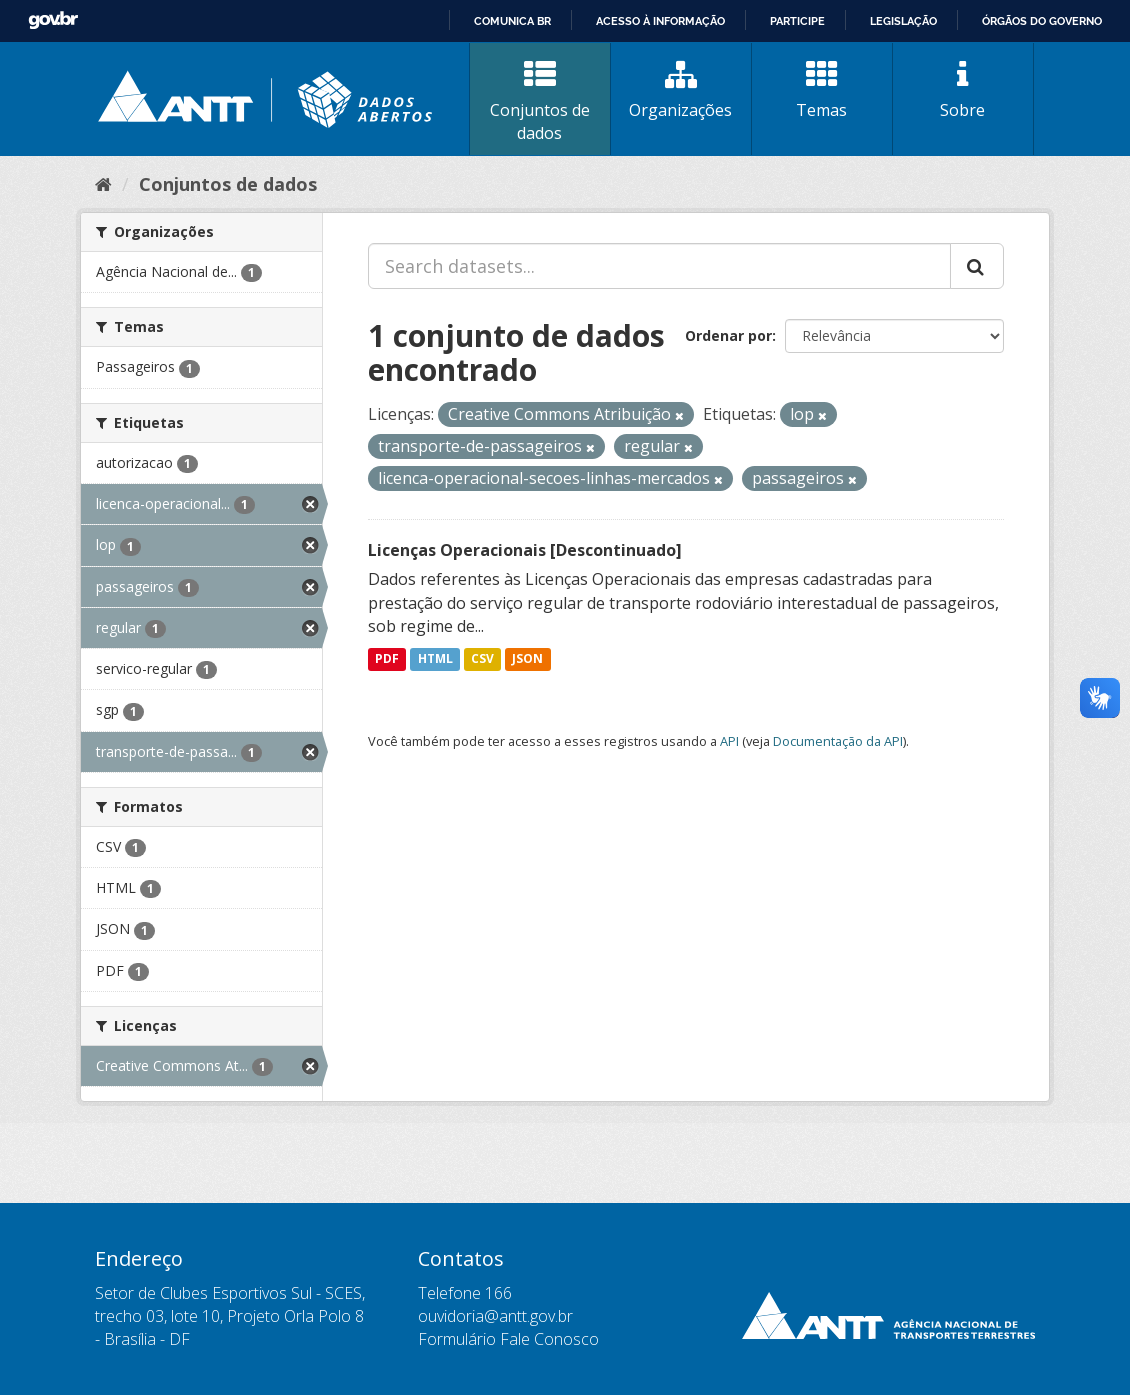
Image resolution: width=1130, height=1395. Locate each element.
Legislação (903, 21)
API (729, 741)
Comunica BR (512, 21)
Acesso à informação (660, 21)
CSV (482, 658)
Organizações (681, 90)
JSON (527, 658)
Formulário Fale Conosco (508, 1339)
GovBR (53, 20)
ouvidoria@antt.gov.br (495, 1316)
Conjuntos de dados (540, 101)
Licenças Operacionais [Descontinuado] (525, 550)
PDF (387, 658)
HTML (435, 658)
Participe (797, 21)
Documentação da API (838, 741)
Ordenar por (728, 335)
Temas (822, 90)
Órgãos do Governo (1042, 21)
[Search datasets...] (659, 266)
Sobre (963, 90)
